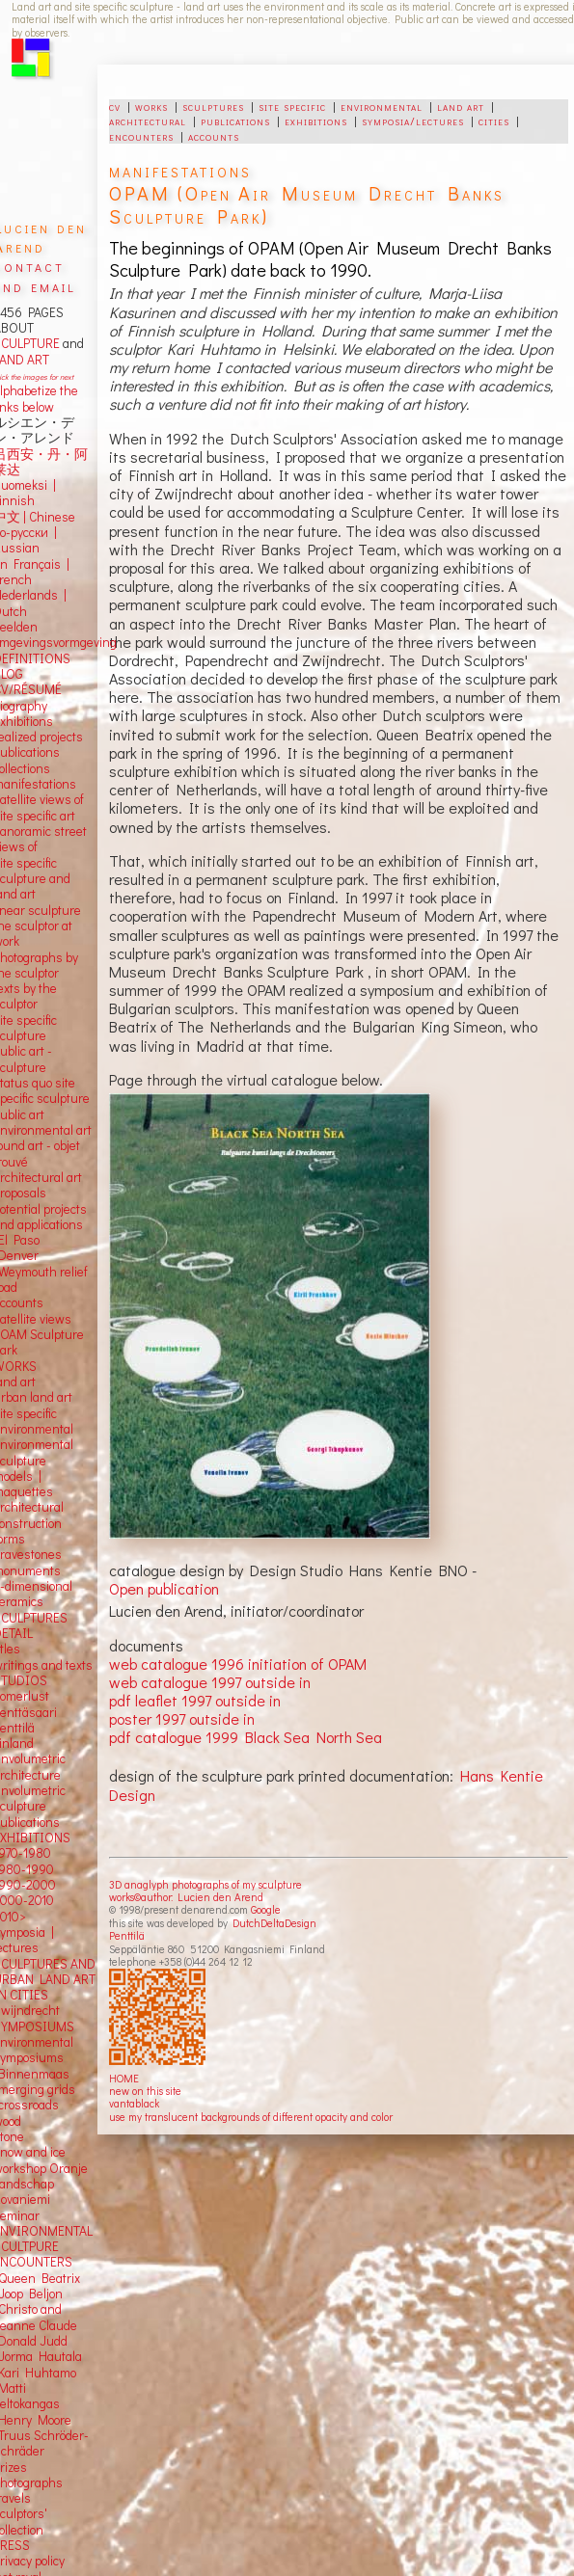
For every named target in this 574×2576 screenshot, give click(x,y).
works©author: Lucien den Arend (186, 1897)
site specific (292, 106)
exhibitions (316, 120)
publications (235, 120)
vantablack (134, 2103)
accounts (213, 136)
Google (266, 1909)
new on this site (145, 2090)
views (55, 1319)
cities (493, 120)
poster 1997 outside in (182, 1718)
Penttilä (127, 1935)
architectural (147, 120)
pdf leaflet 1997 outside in (195, 1700)
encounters (141, 136)
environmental (382, 106)
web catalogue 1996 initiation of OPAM (238, 1663)
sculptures (213, 106)
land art (460, 106)
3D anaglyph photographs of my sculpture (205, 1884)
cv (115, 106)
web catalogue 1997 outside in (210, 1682)
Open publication (164, 1588)
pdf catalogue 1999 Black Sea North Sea (245, 1737)
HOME (124, 2078)
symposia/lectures (413, 120)
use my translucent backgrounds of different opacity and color (251, 2116)
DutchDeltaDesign (274, 1923)
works (151, 106)
